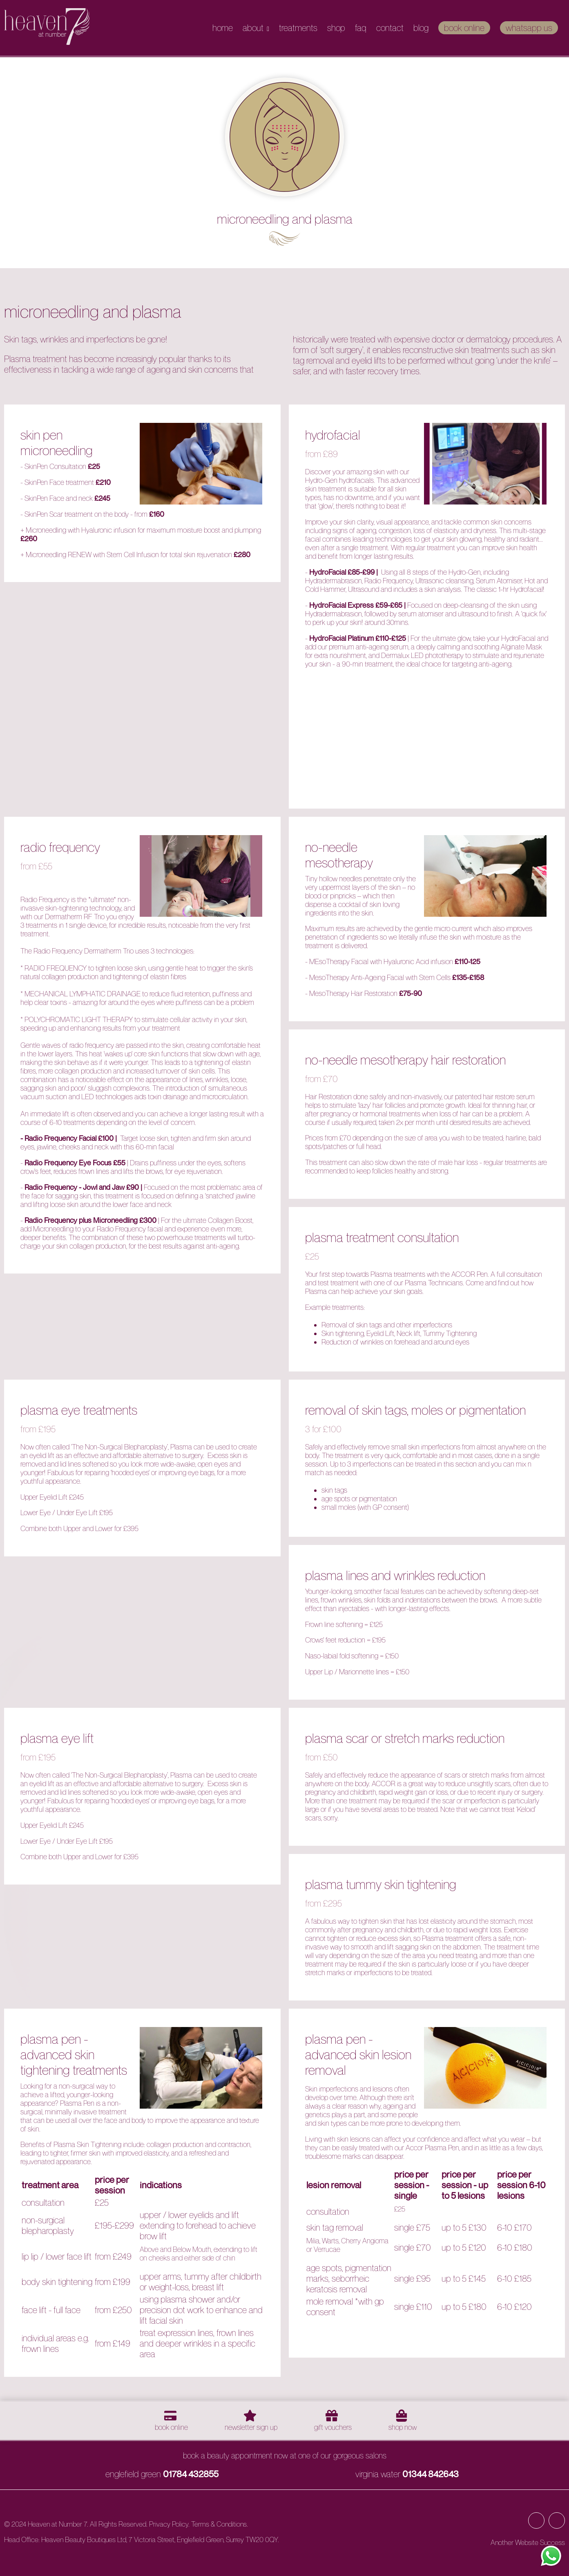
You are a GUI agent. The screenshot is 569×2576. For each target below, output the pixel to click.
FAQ (360, 27)
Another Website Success (528, 2542)
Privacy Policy (168, 2524)
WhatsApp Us (529, 27)
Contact (390, 27)
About (253, 27)
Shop (336, 27)
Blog (420, 27)
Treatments (298, 27)
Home (222, 27)
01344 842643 (430, 2474)
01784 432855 (191, 2474)
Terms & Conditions (219, 2524)
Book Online (464, 27)
